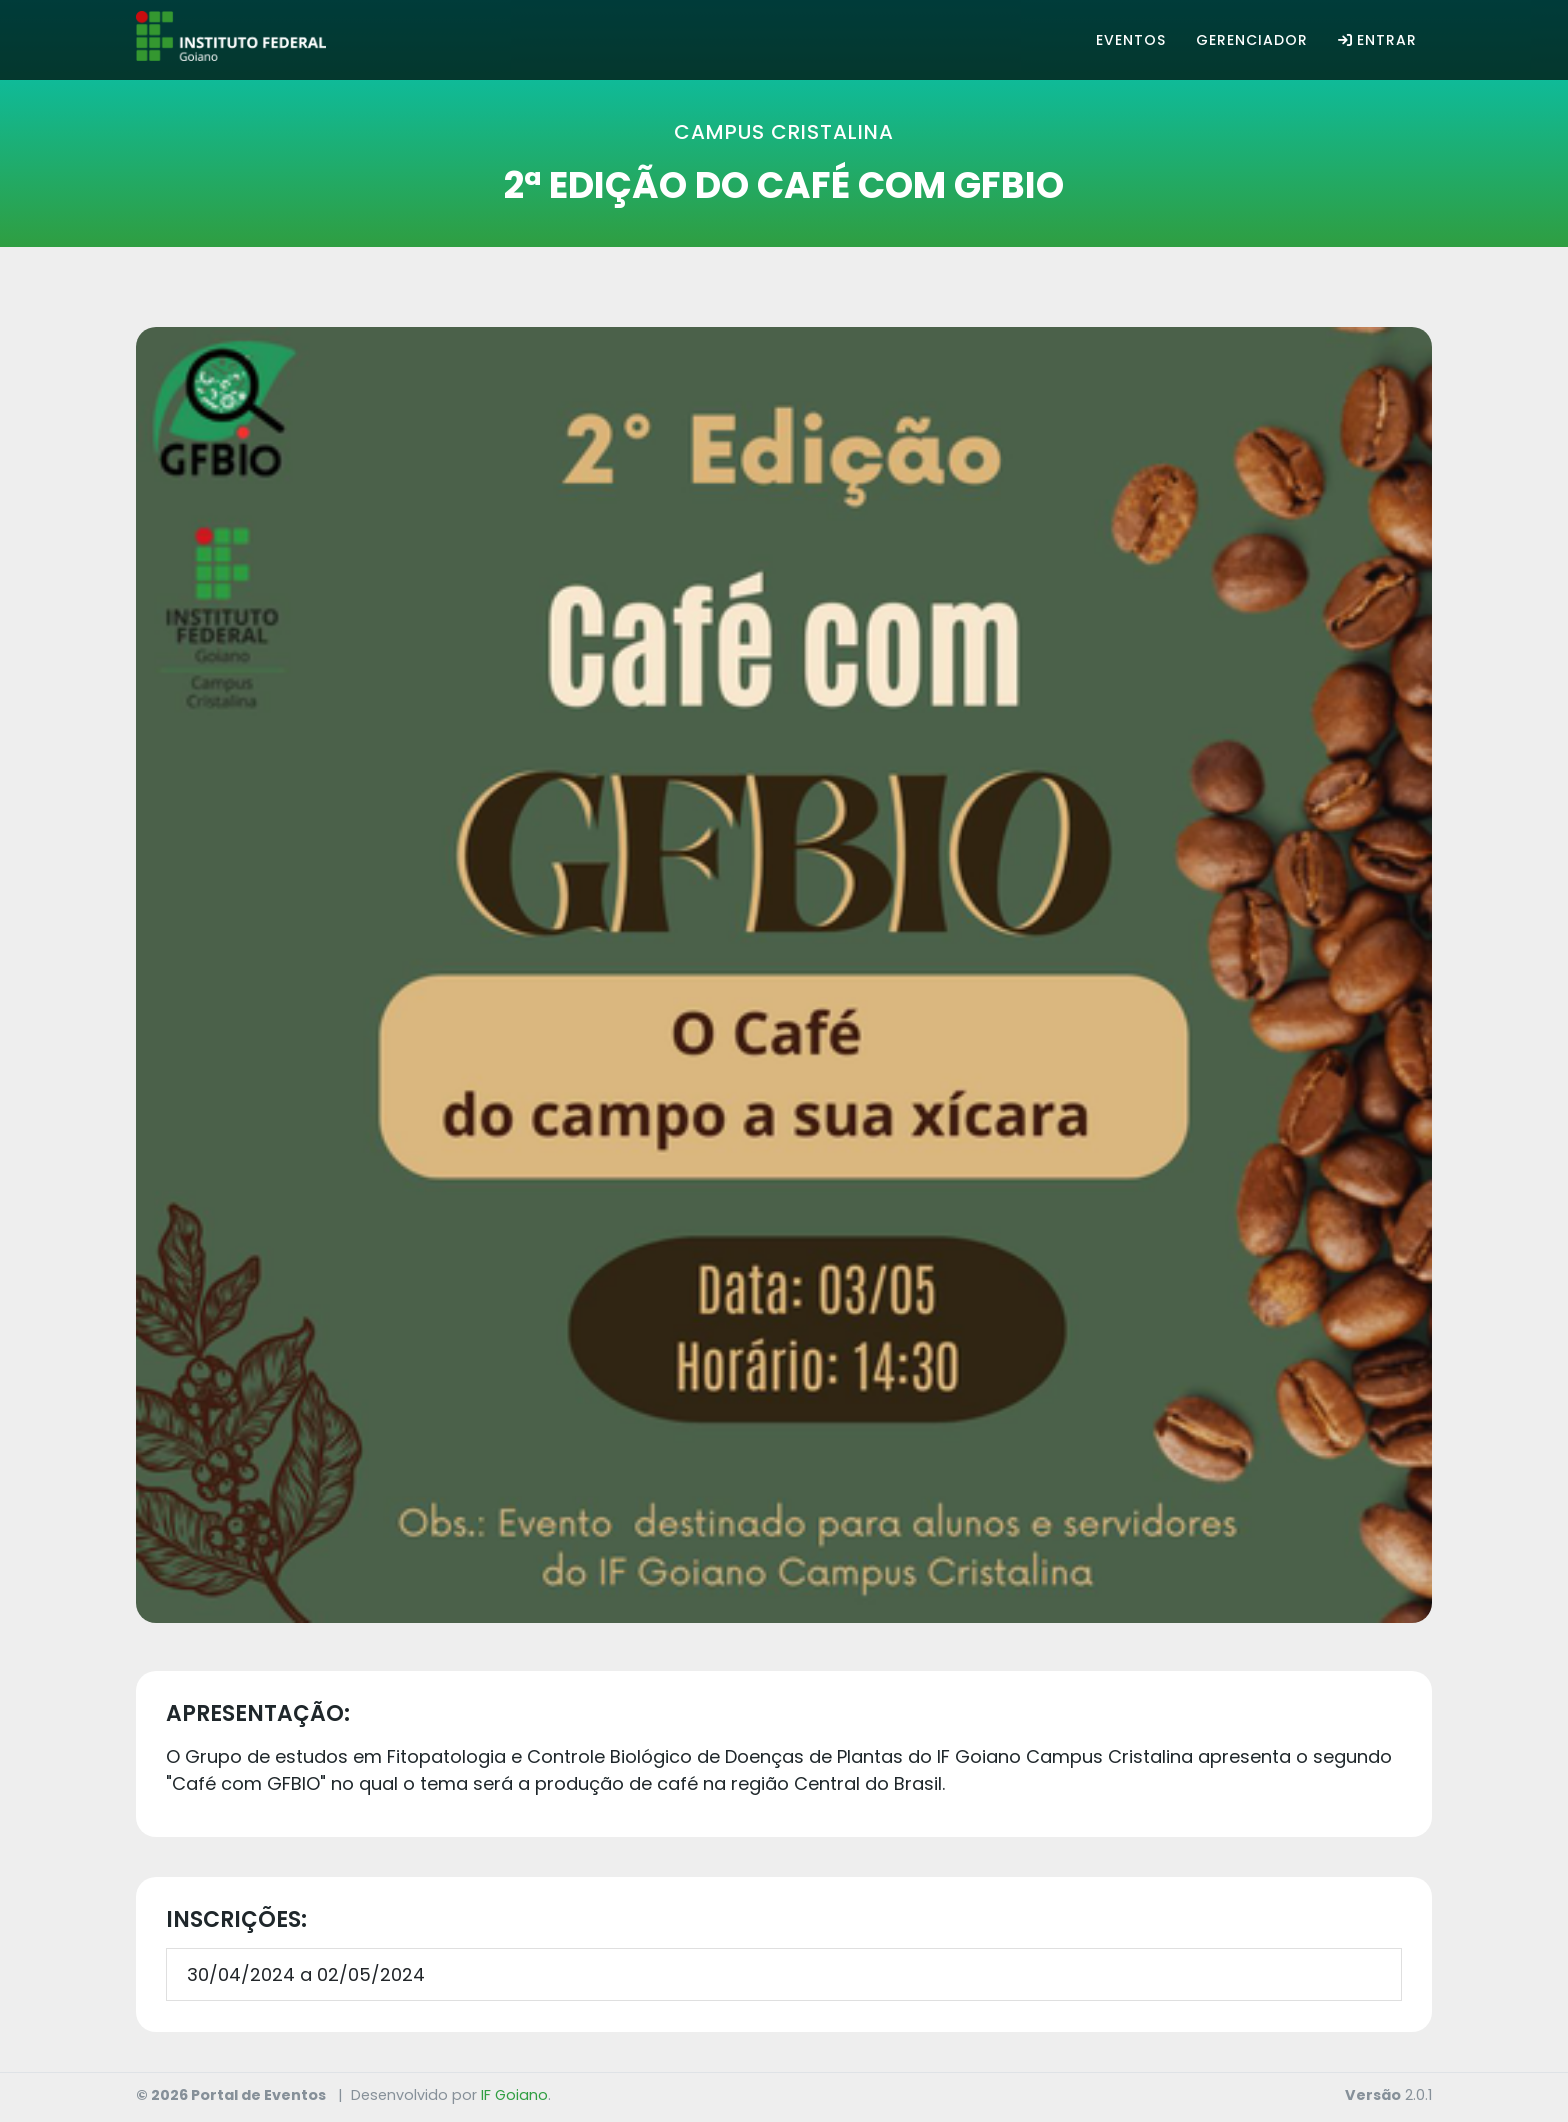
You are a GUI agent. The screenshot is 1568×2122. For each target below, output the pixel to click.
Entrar (1377, 40)
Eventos (1131, 40)
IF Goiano (514, 2095)
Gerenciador (1252, 40)
